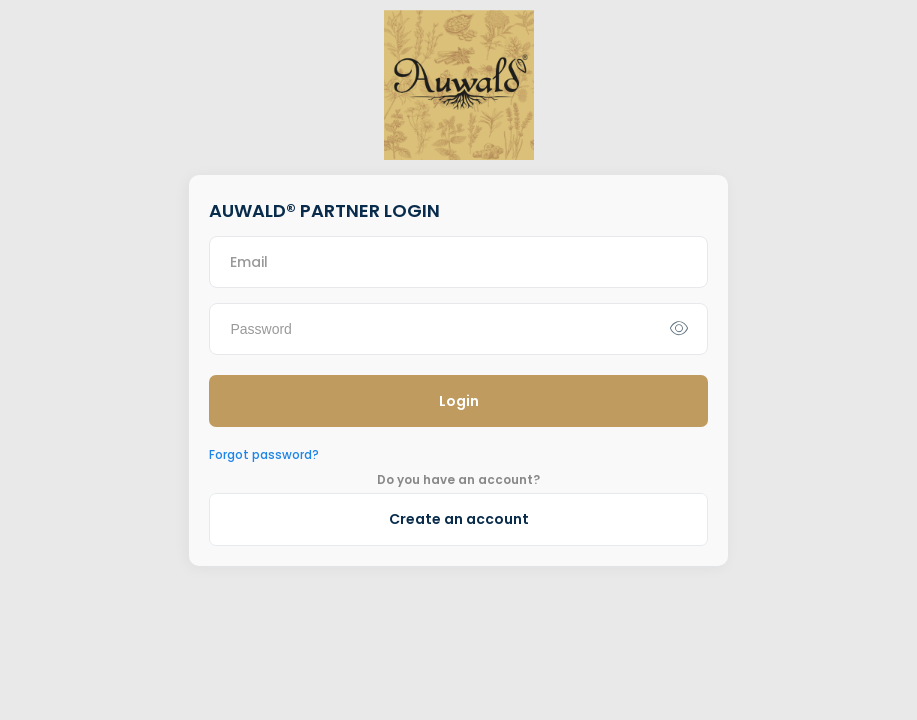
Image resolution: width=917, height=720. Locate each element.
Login (459, 401)
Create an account (459, 519)
